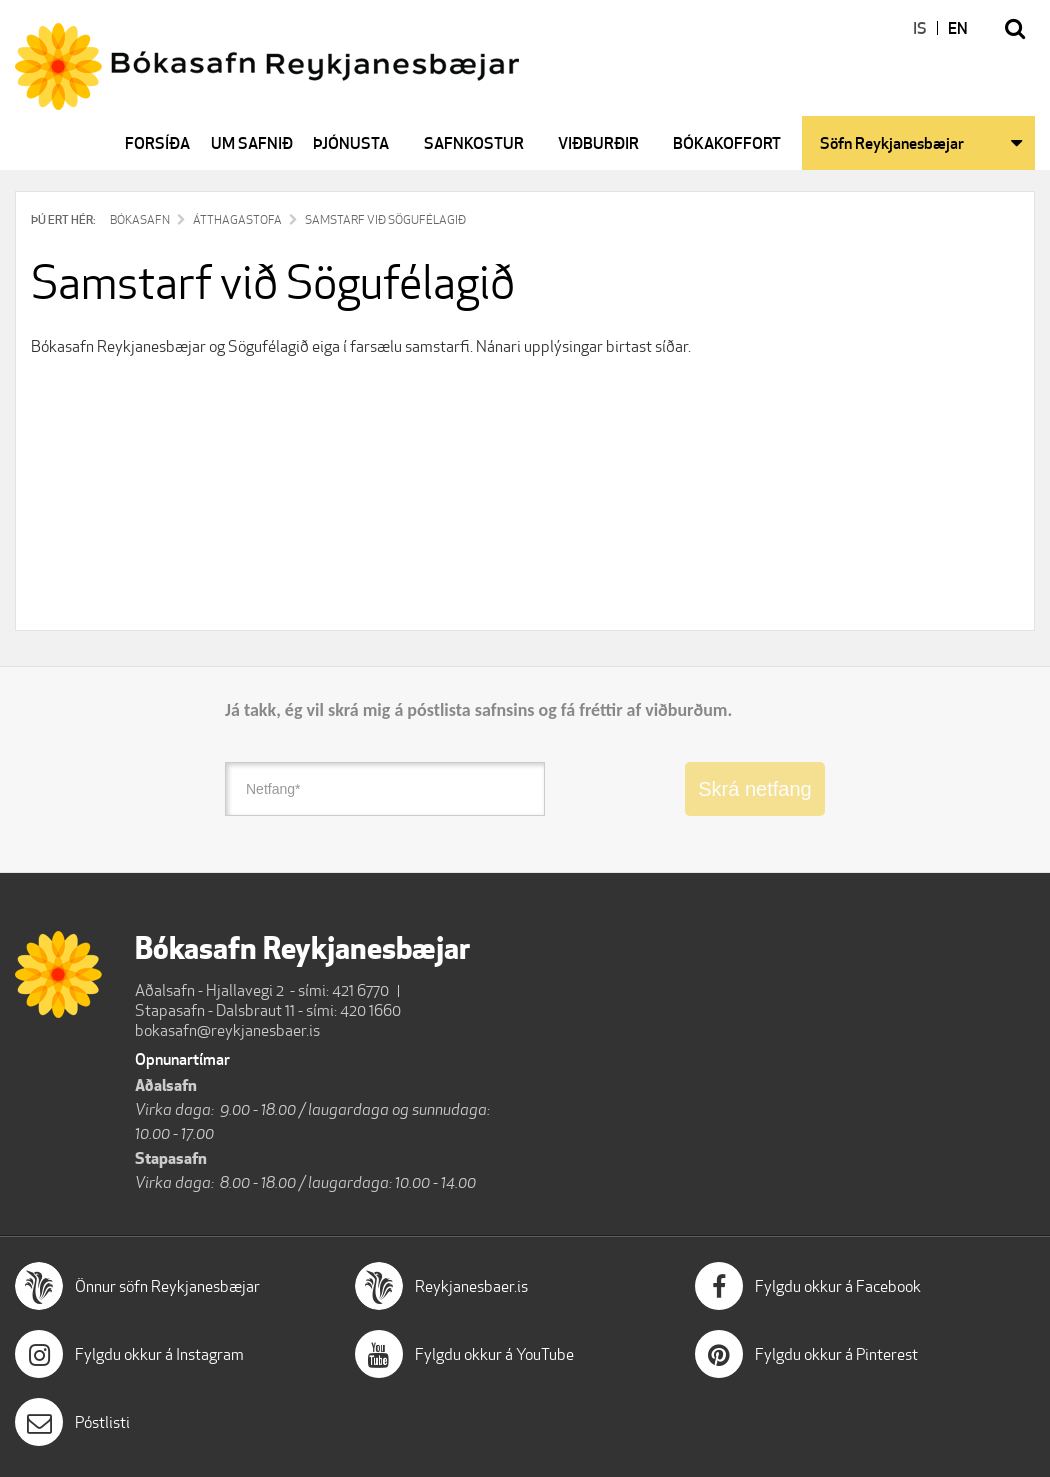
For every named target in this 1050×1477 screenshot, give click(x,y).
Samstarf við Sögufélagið (385, 219)
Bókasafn (140, 219)
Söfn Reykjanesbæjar (892, 143)
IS (920, 28)
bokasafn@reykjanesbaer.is (227, 1030)
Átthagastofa (237, 219)
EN (958, 28)
